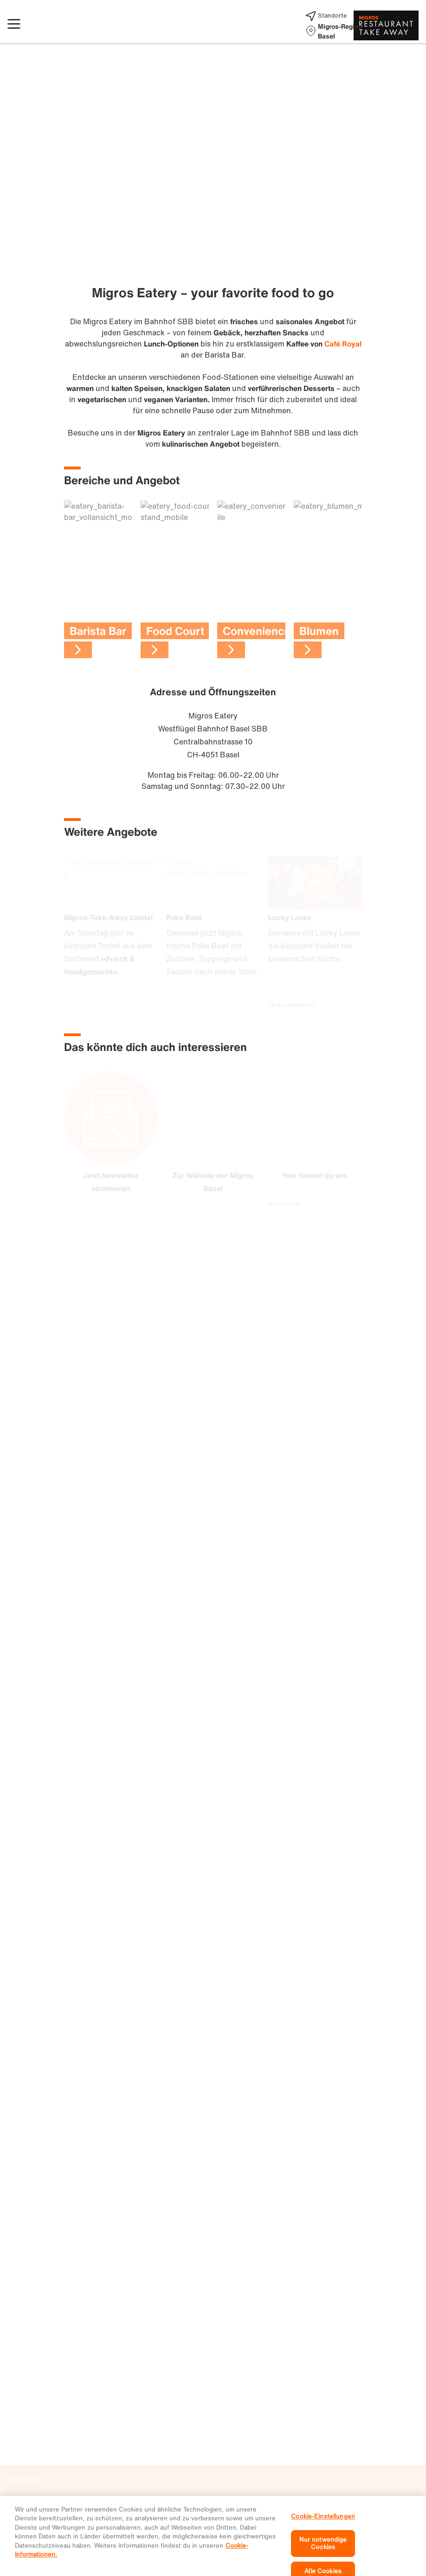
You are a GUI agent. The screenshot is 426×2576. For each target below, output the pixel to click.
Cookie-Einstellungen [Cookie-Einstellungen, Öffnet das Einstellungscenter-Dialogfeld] (323, 2541)
